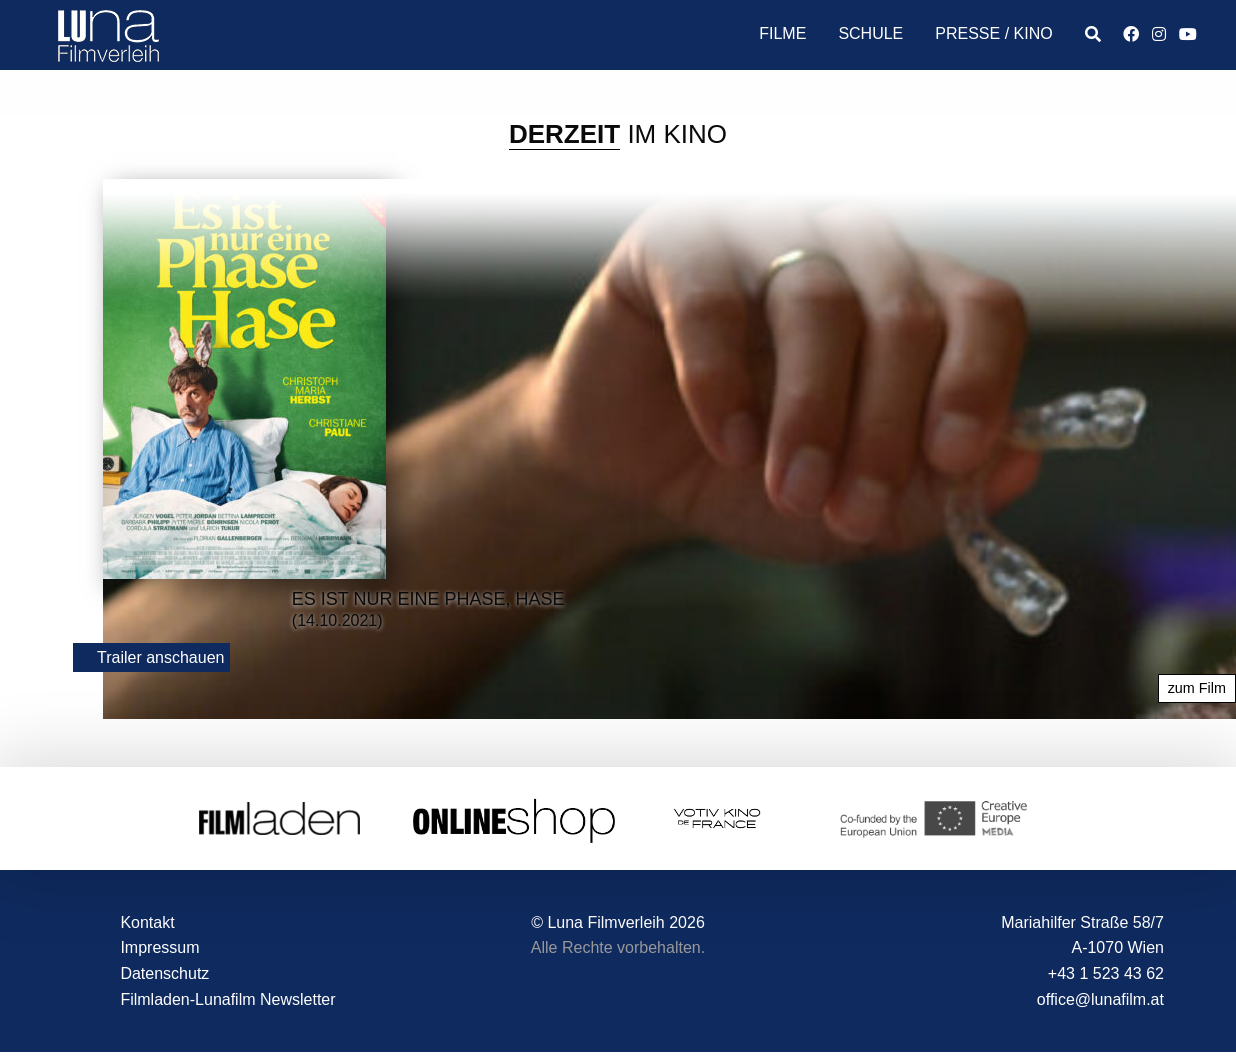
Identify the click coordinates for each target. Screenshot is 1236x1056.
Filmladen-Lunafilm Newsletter (227, 999)
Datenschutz (164, 973)
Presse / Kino (993, 33)
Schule (870, 33)
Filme (782, 33)
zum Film (1197, 689)
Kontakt (147, 922)
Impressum (159, 948)
